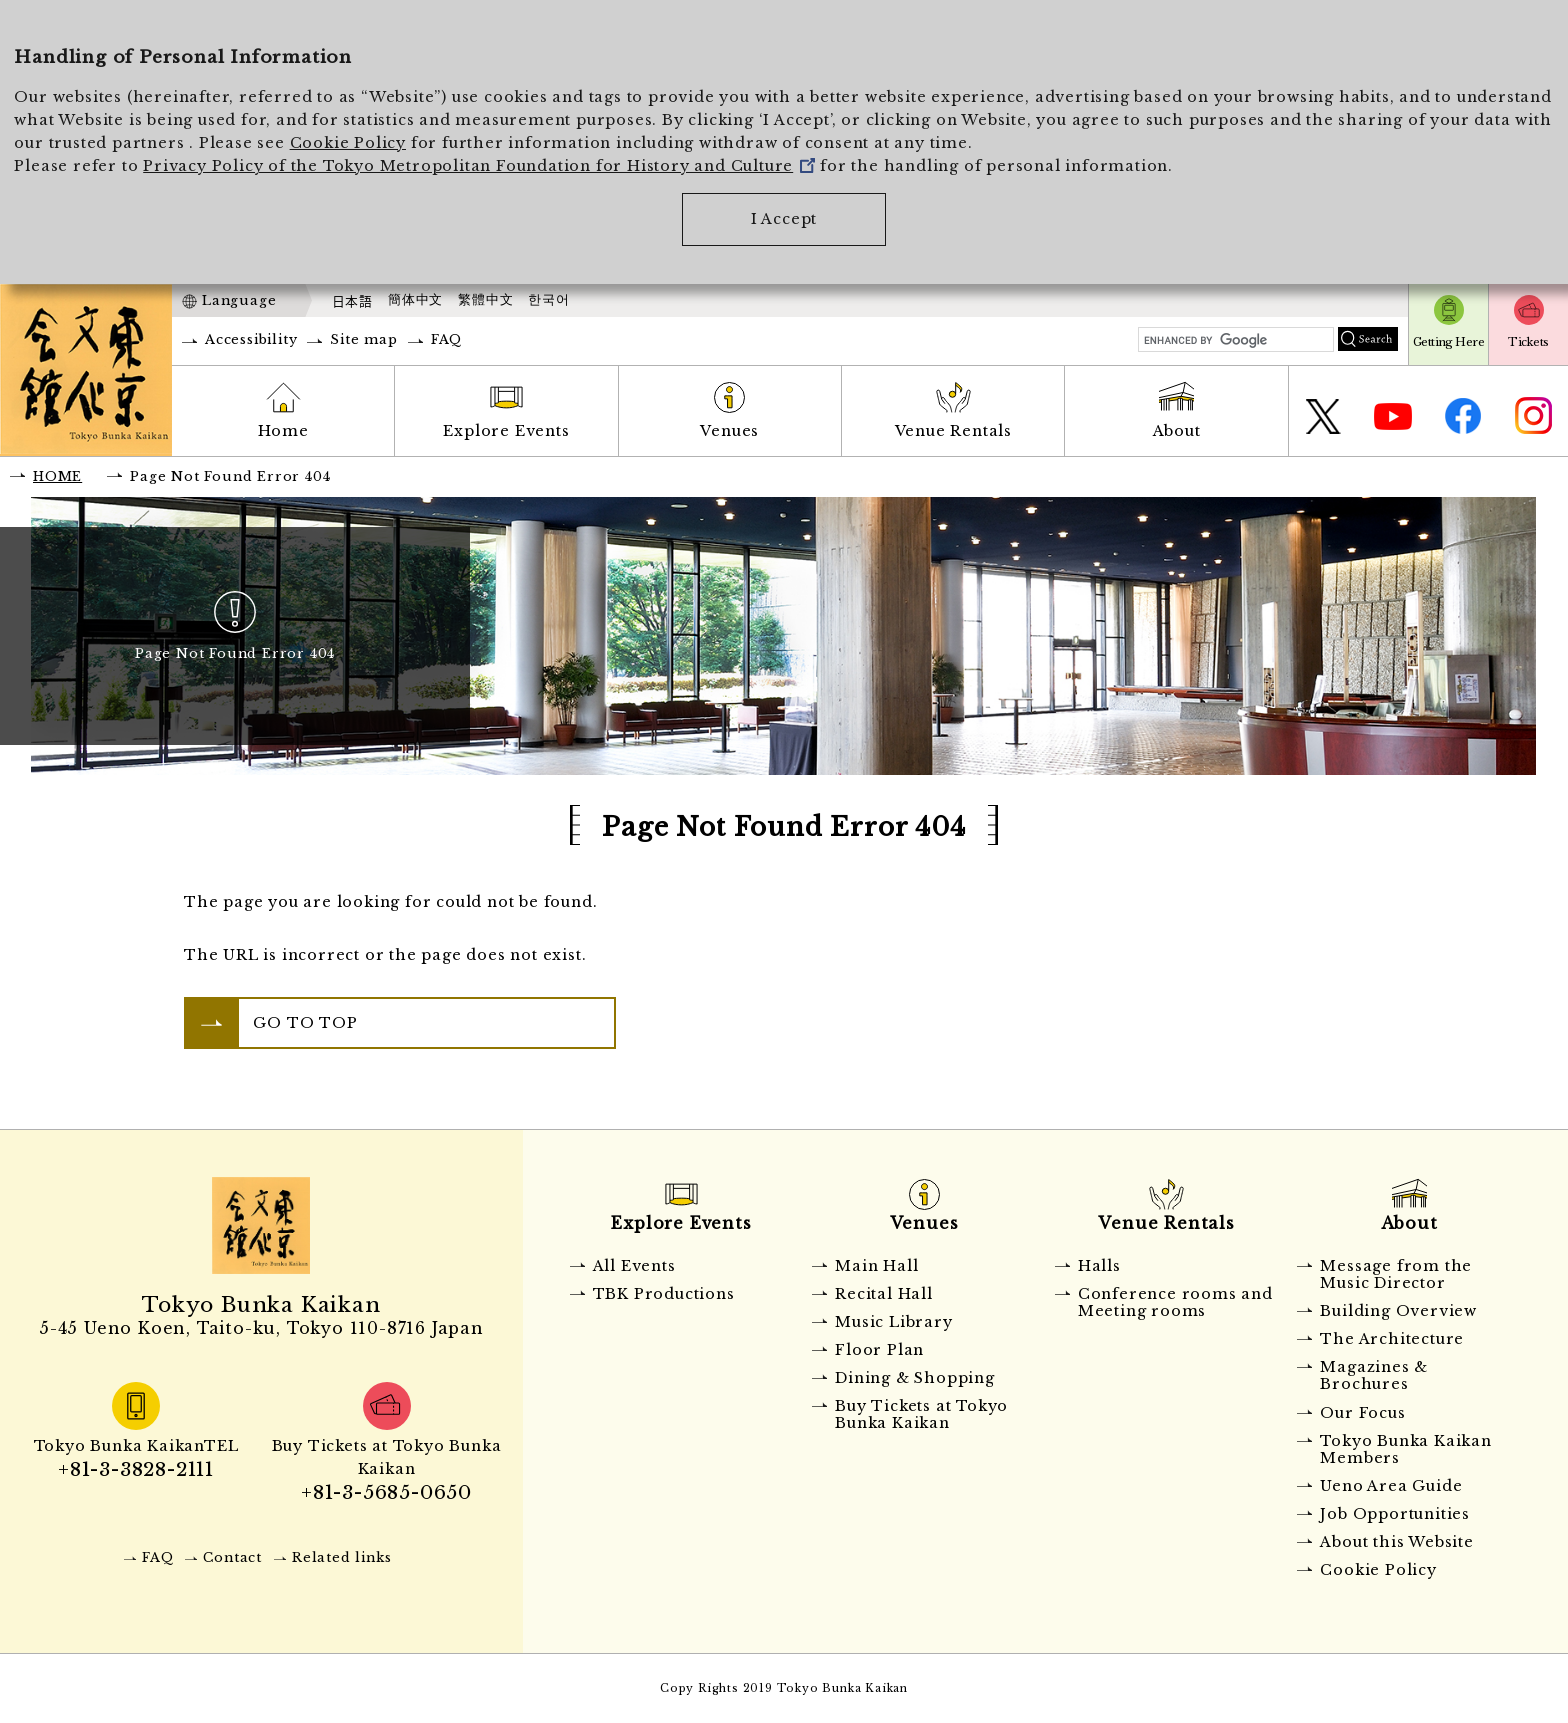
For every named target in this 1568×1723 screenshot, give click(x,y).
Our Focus (1362, 1413)
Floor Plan (879, 1350)
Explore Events (506, 431)
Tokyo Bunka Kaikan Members (1405, 1449)
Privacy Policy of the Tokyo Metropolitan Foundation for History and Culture (479, 166)
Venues (729, 431)
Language (239, 300)
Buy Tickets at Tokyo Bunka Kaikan (921, 1414)
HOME (57, 476)
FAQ (446, 339)
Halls (1099, 1266)
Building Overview (1398, 1311)
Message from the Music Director (1396, 1274)
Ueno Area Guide (1391, 1486)
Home (283, 431)
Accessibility (251, 339)
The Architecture (1392, 1339)
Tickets (1528, 342)
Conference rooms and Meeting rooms (1175, 1302)
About (1177, 431)
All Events (634, 1266)
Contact (232, 1557)
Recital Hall (884, 1294)
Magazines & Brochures (1374, 1375)
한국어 (548, 300)
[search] (1236, 340)
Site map (363, 339)
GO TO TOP (305, 1023)
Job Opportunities (1395, 1514)
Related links (341, 1557)
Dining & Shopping (915, 1378)
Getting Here (1448, 342)
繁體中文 (485, 300)
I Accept (784, 219)
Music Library (893, 1322)
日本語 (352, 300)
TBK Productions (664, 1294)
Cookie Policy (348, 143)
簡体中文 (415, 300)
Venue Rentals (953, 431)
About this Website (1396, 1542)
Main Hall (876, 1266)
